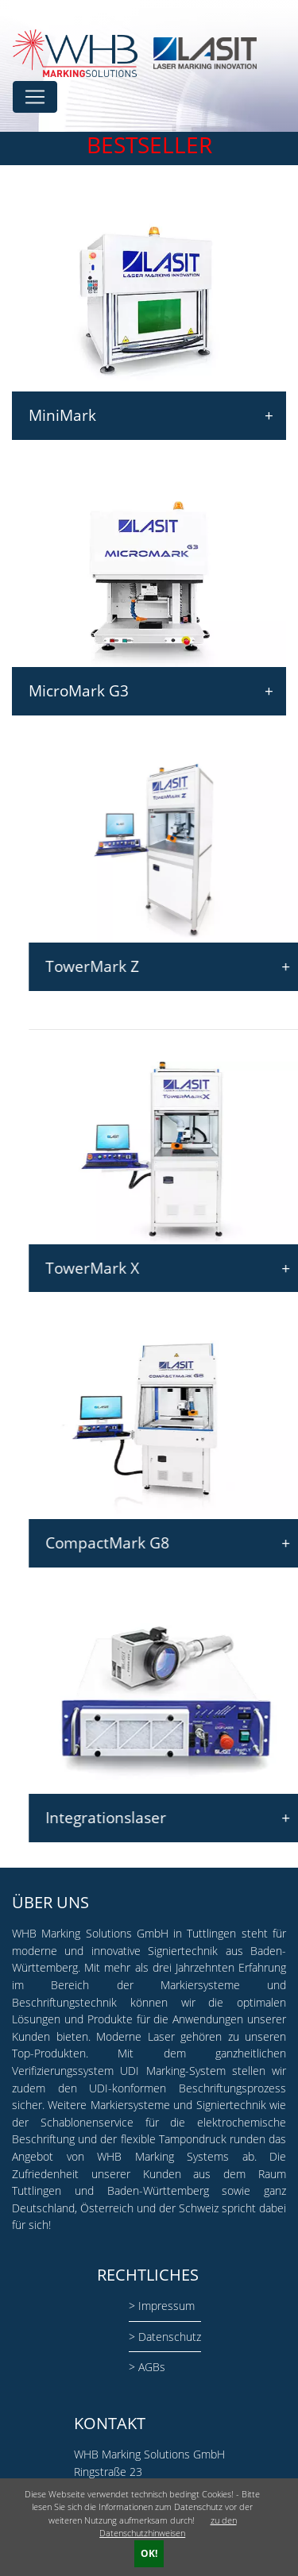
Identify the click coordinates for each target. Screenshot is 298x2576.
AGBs (151, 2366)
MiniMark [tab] (149, 415)
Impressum (166, 2305)
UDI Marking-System (172, 2070)
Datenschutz (169, 2336)
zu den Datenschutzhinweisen (167, 2526)
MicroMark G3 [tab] (149, 691)
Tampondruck (192, 2138)
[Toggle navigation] (35, 97)
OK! (149, 2553)
